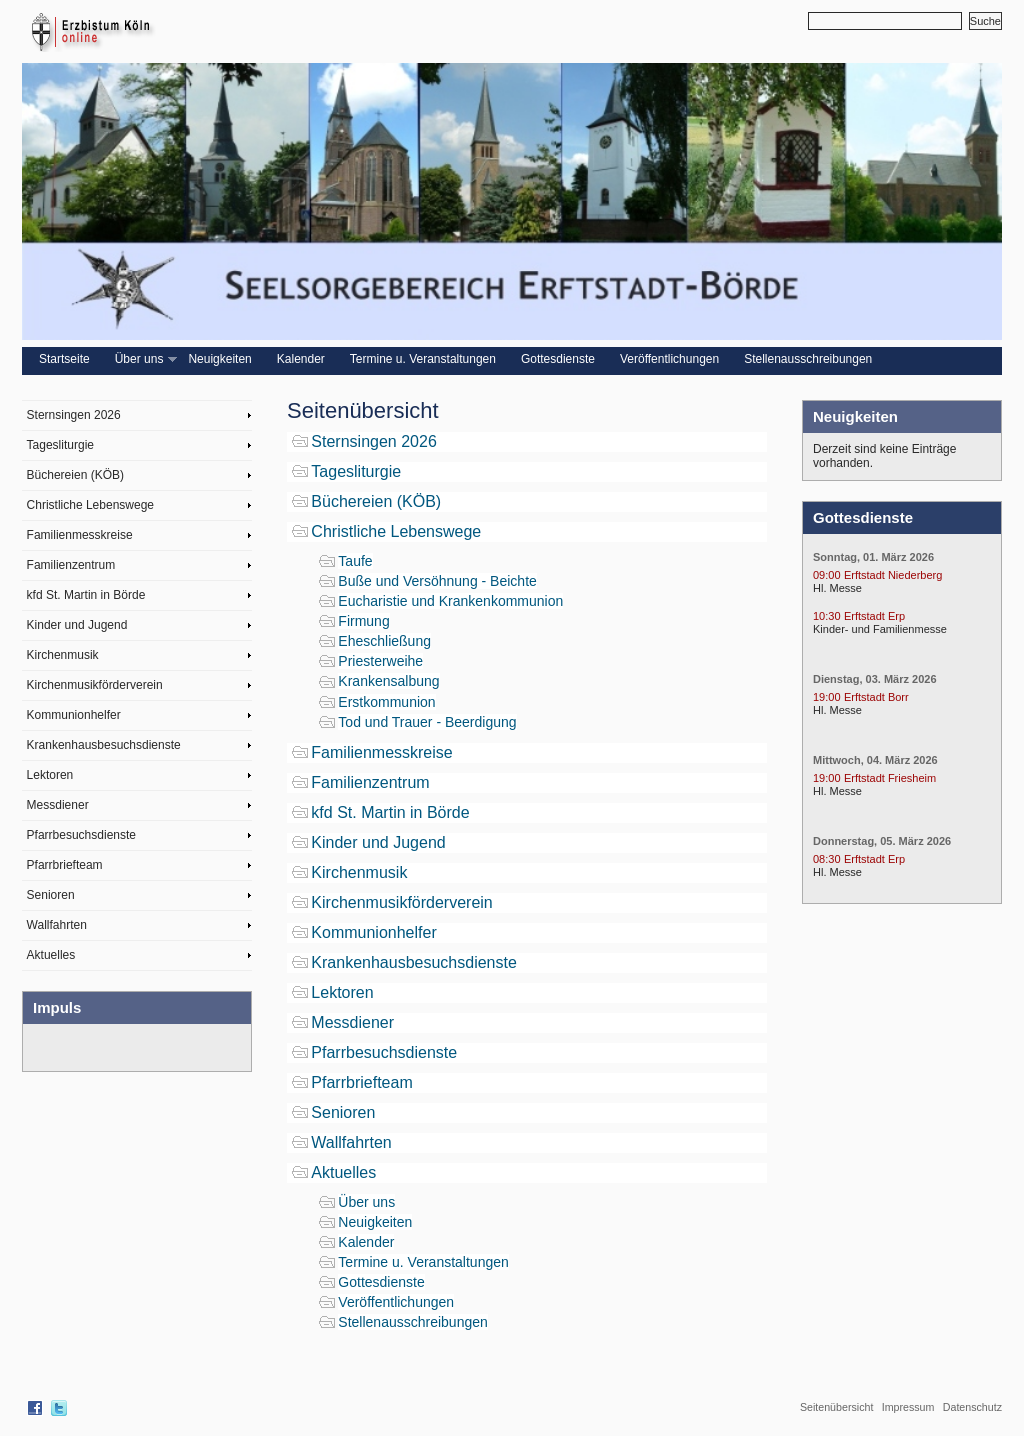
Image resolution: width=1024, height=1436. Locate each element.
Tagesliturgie (60, 445)
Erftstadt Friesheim (890, 778)
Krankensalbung (388, 681)
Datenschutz (972, 1407)
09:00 (827, 575)
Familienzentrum (71, 565)
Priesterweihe (380, 661)
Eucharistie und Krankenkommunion (450, 601)
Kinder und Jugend (77, 625)
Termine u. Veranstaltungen (423, 359)
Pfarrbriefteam (65, 865)
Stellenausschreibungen (808, 359)
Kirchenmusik (63, 655)
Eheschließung (384, 641)
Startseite (64, 359)
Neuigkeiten (219, 359)
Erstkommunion (386, 702)
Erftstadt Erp (874, 616)
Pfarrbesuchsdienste (81, 835)
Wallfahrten (57, 925)
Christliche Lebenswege (90, 505)
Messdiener (58, 805)
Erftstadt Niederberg (893, 575)
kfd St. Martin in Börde (86, 595)
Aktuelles (51, 955)
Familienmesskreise (80, 535)
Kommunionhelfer (74, 715)
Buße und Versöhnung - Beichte (437, 581)
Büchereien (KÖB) (75, 475)
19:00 (827, 697)
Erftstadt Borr (876, 697)
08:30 (827, 859)
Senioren (51, 895)
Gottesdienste (558, 359)
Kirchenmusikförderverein (95, 685)
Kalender (301, 359)
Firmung (363, 621)
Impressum (908, 1407)
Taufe (355, 561)
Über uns (144, 359)
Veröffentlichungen (669, 359)
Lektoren (50, 775)
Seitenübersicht (836, 1407)
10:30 (827, 616)
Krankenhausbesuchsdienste (104, 745)
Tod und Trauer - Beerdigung (427, 722)
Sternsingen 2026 (74, 415)
